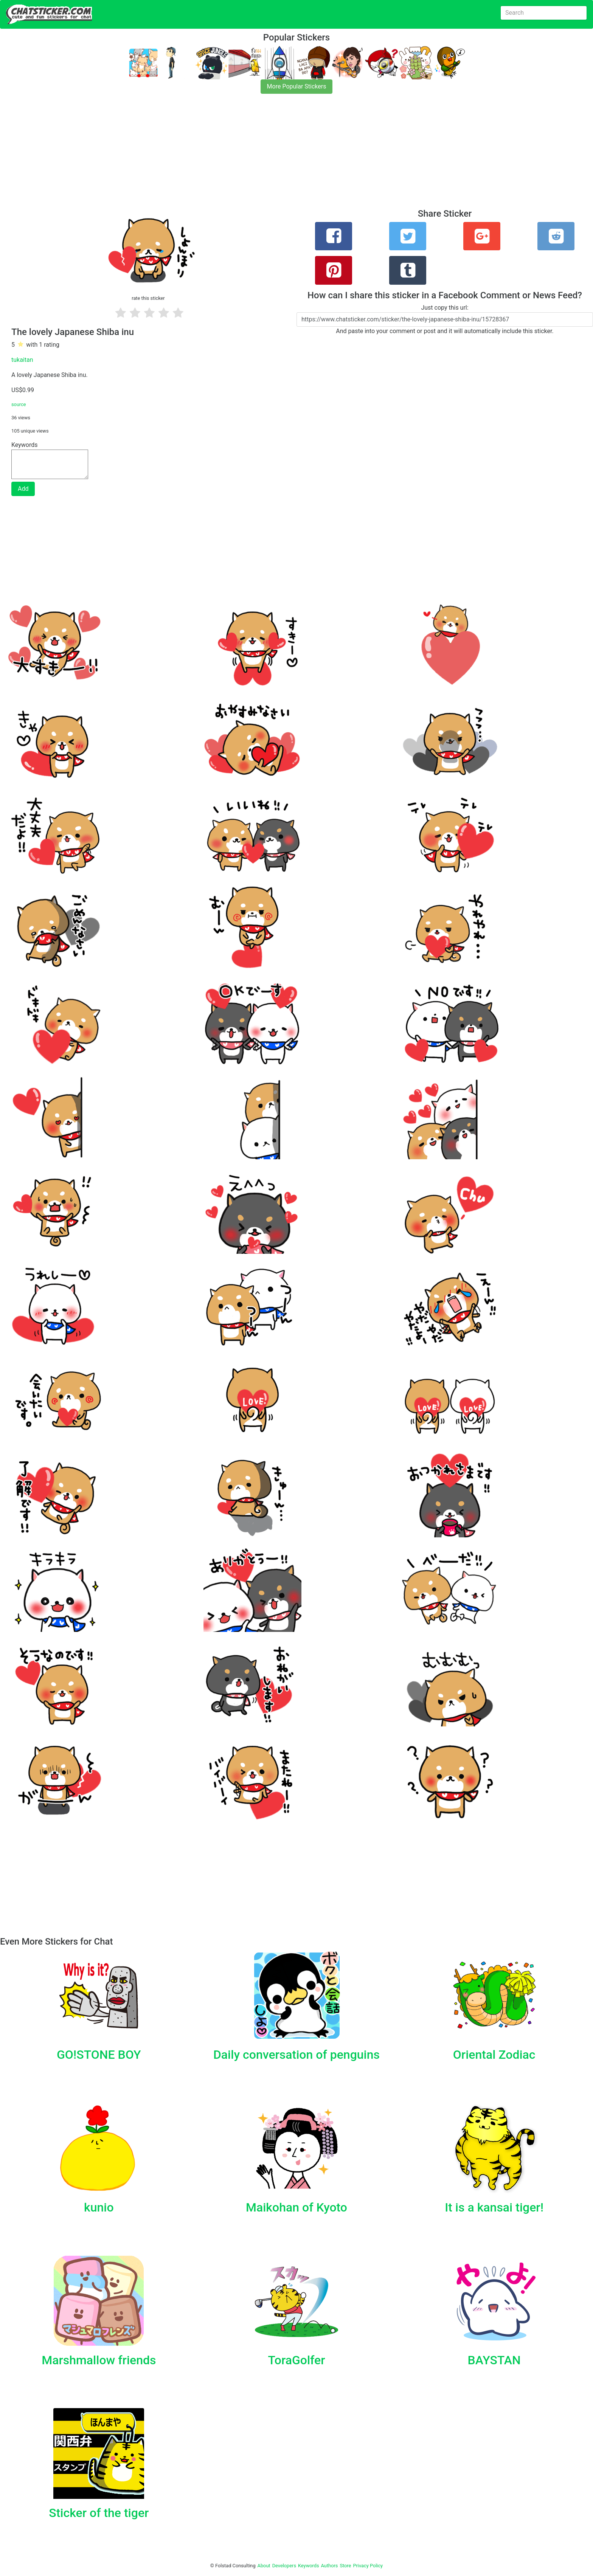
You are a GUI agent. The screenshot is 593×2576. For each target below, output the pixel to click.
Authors (329, 2565)
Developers (284, 2565)
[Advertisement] (227, 156)
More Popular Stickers (296, 86)
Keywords (308, 2565)
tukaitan (22, 359)
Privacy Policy (368, 2565)
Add (23, 488)
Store (345, 2565)
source (18, 404)
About (264, 2565)
